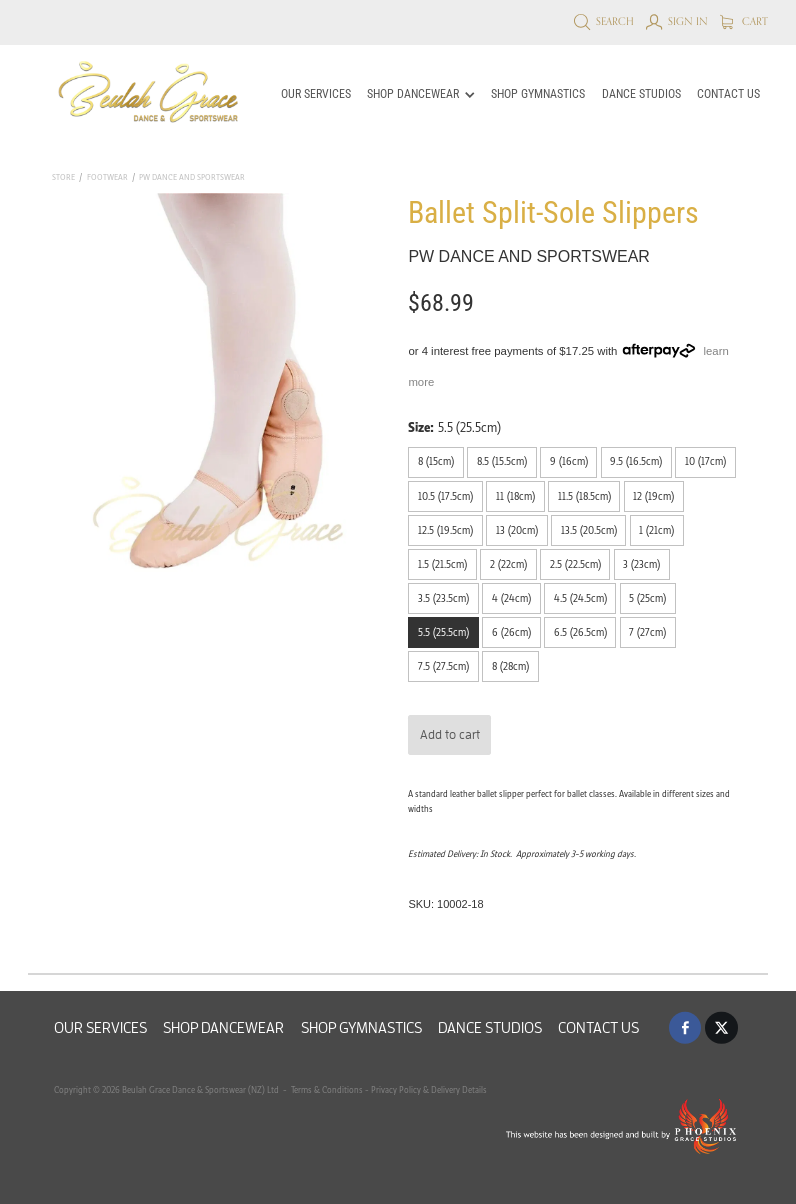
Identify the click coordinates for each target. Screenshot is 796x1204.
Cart (744, 21)
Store (63, 177)
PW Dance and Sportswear (192, 177)
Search (604, 21)
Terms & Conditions (326, 1089)
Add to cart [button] (450, 734)
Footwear (107, 177)
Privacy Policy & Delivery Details (429, 1089)
